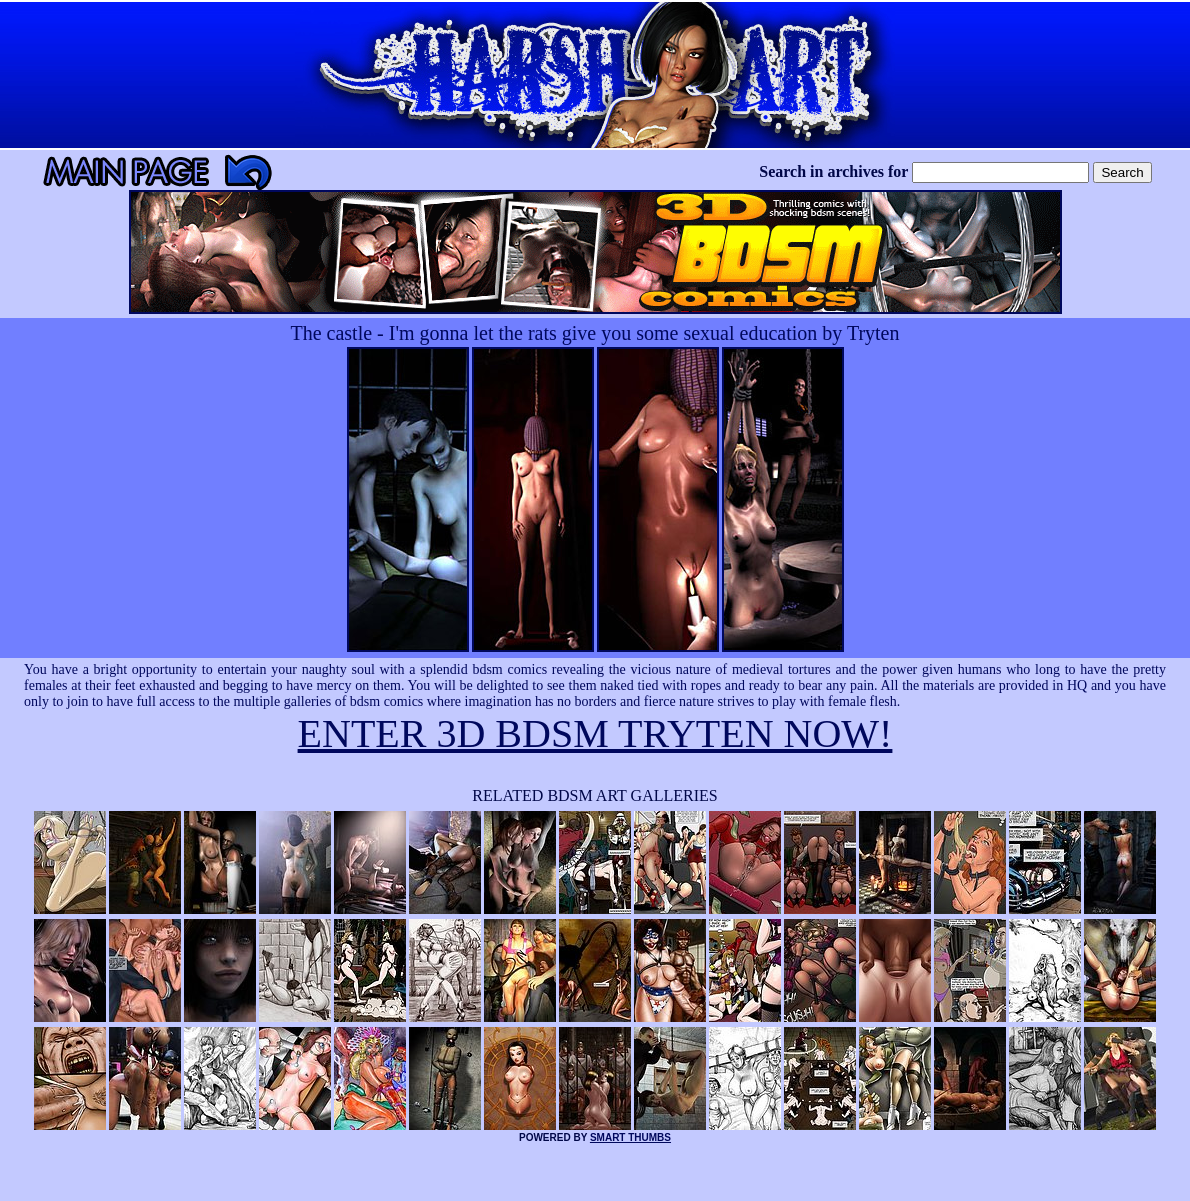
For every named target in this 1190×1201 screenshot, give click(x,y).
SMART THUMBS (630, 1137)
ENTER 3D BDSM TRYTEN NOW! (595, 733)
